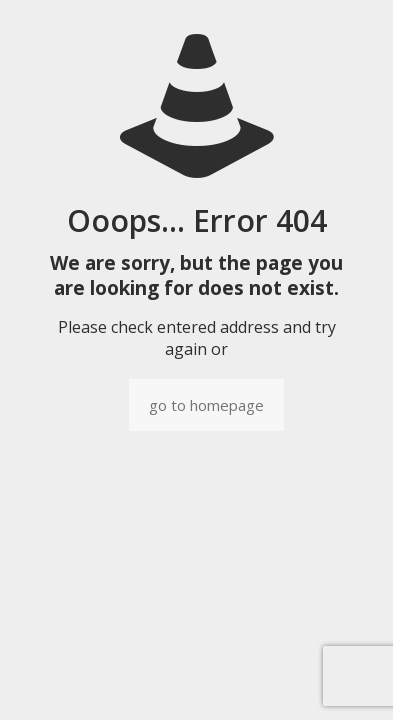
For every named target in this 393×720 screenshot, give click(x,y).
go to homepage (206, 405)
